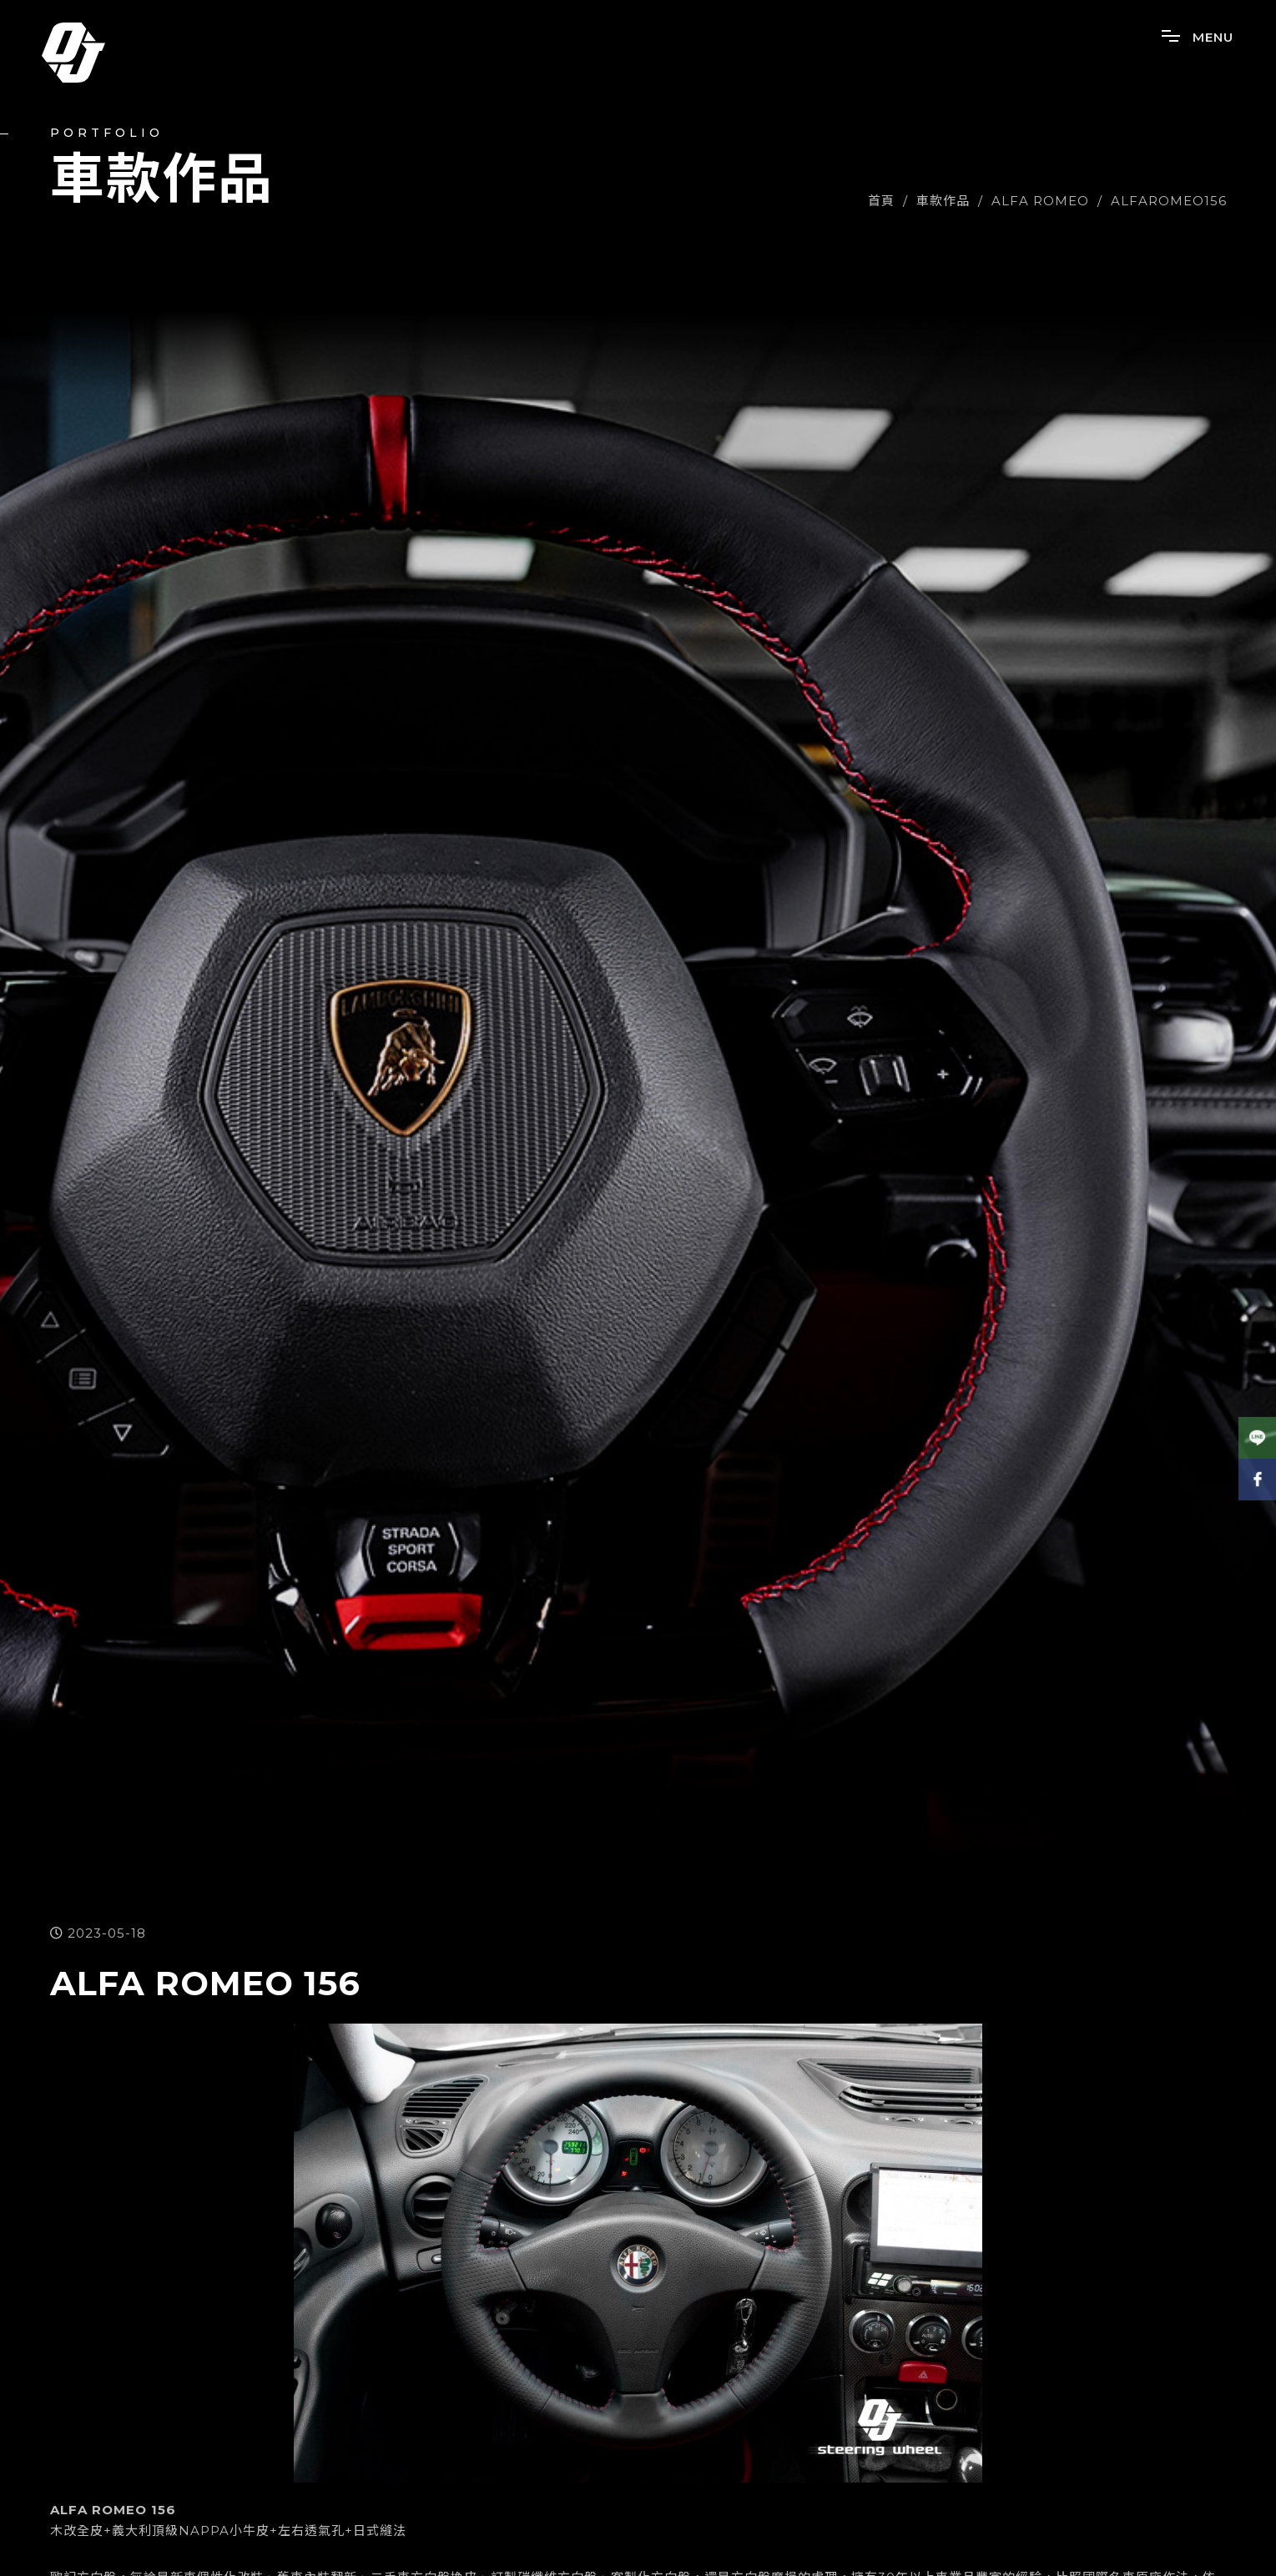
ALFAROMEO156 (1169, 201)
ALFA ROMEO (1040, 201)
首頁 (881, 201)
